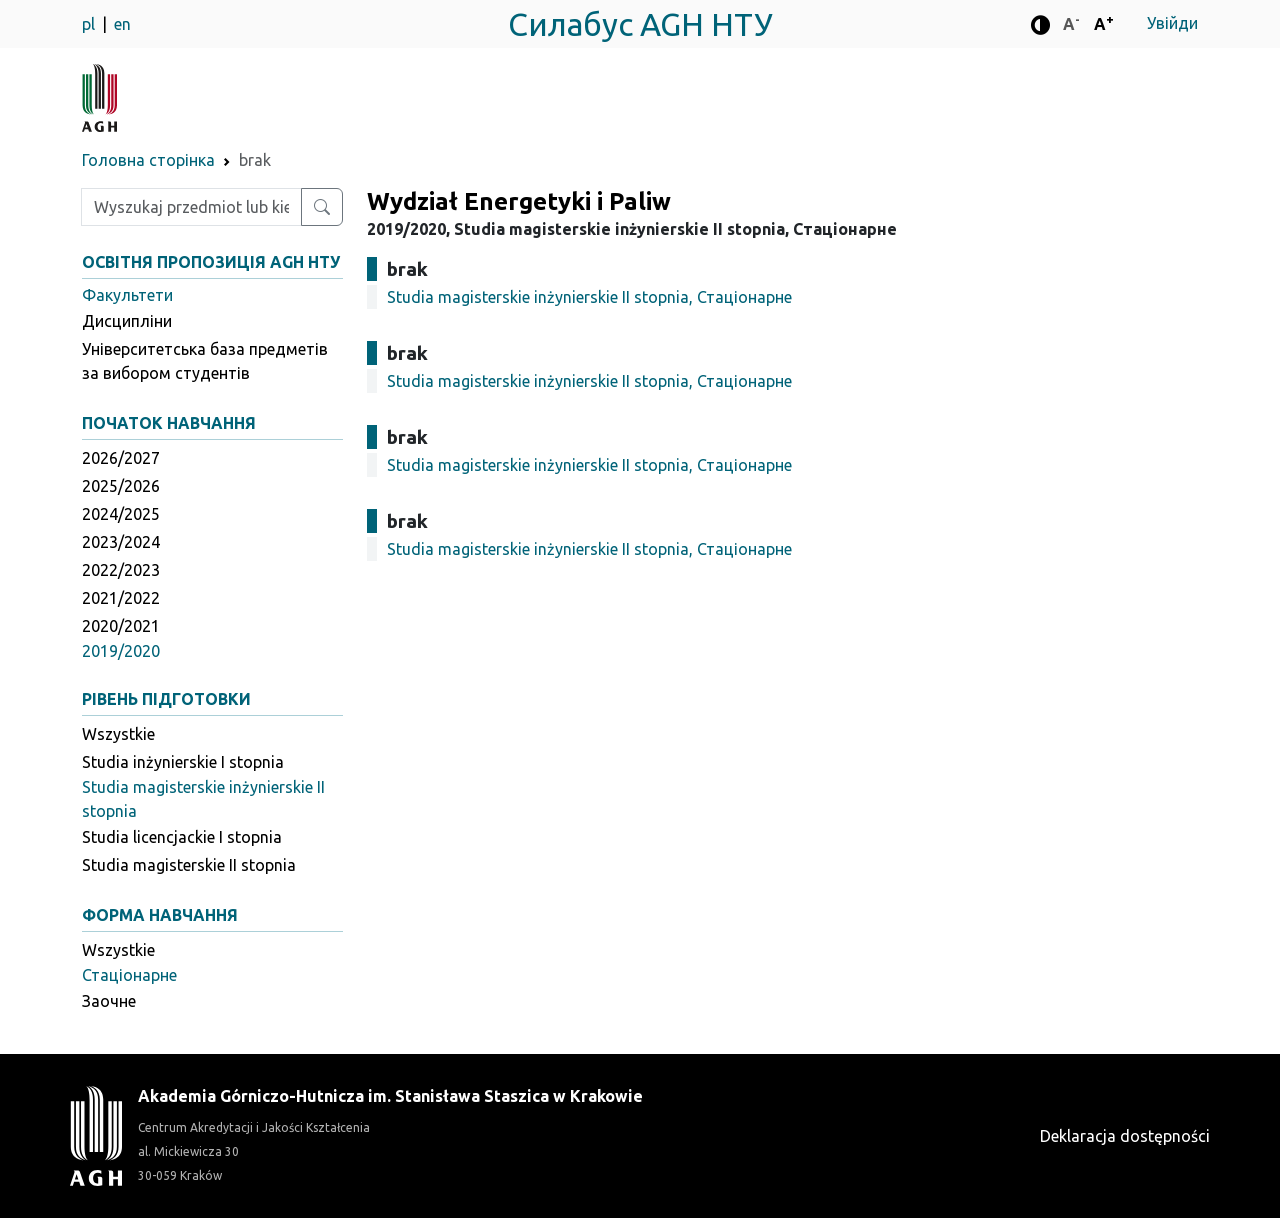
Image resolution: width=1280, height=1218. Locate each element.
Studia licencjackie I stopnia (182, 837)
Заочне (109, 1001)
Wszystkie (118, 734)
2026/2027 (121, 458)
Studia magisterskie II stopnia (189, 865)
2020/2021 (121, 626)
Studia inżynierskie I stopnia (183, 762)
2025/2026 (121, 486)
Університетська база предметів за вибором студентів (205, 361)
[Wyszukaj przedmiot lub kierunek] (322, 207)
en (122, 24)
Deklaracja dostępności (1125, 1136)
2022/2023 (121, 570)
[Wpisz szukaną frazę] (191, 207)
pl (90, 24)
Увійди (1172, 23)
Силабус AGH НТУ (640, 24)
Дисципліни (127, 321)
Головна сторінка (148, 160)
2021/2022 (121, 598)
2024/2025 (121, 514)
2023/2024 (121, 542)
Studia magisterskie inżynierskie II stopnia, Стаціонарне (589, 297)
